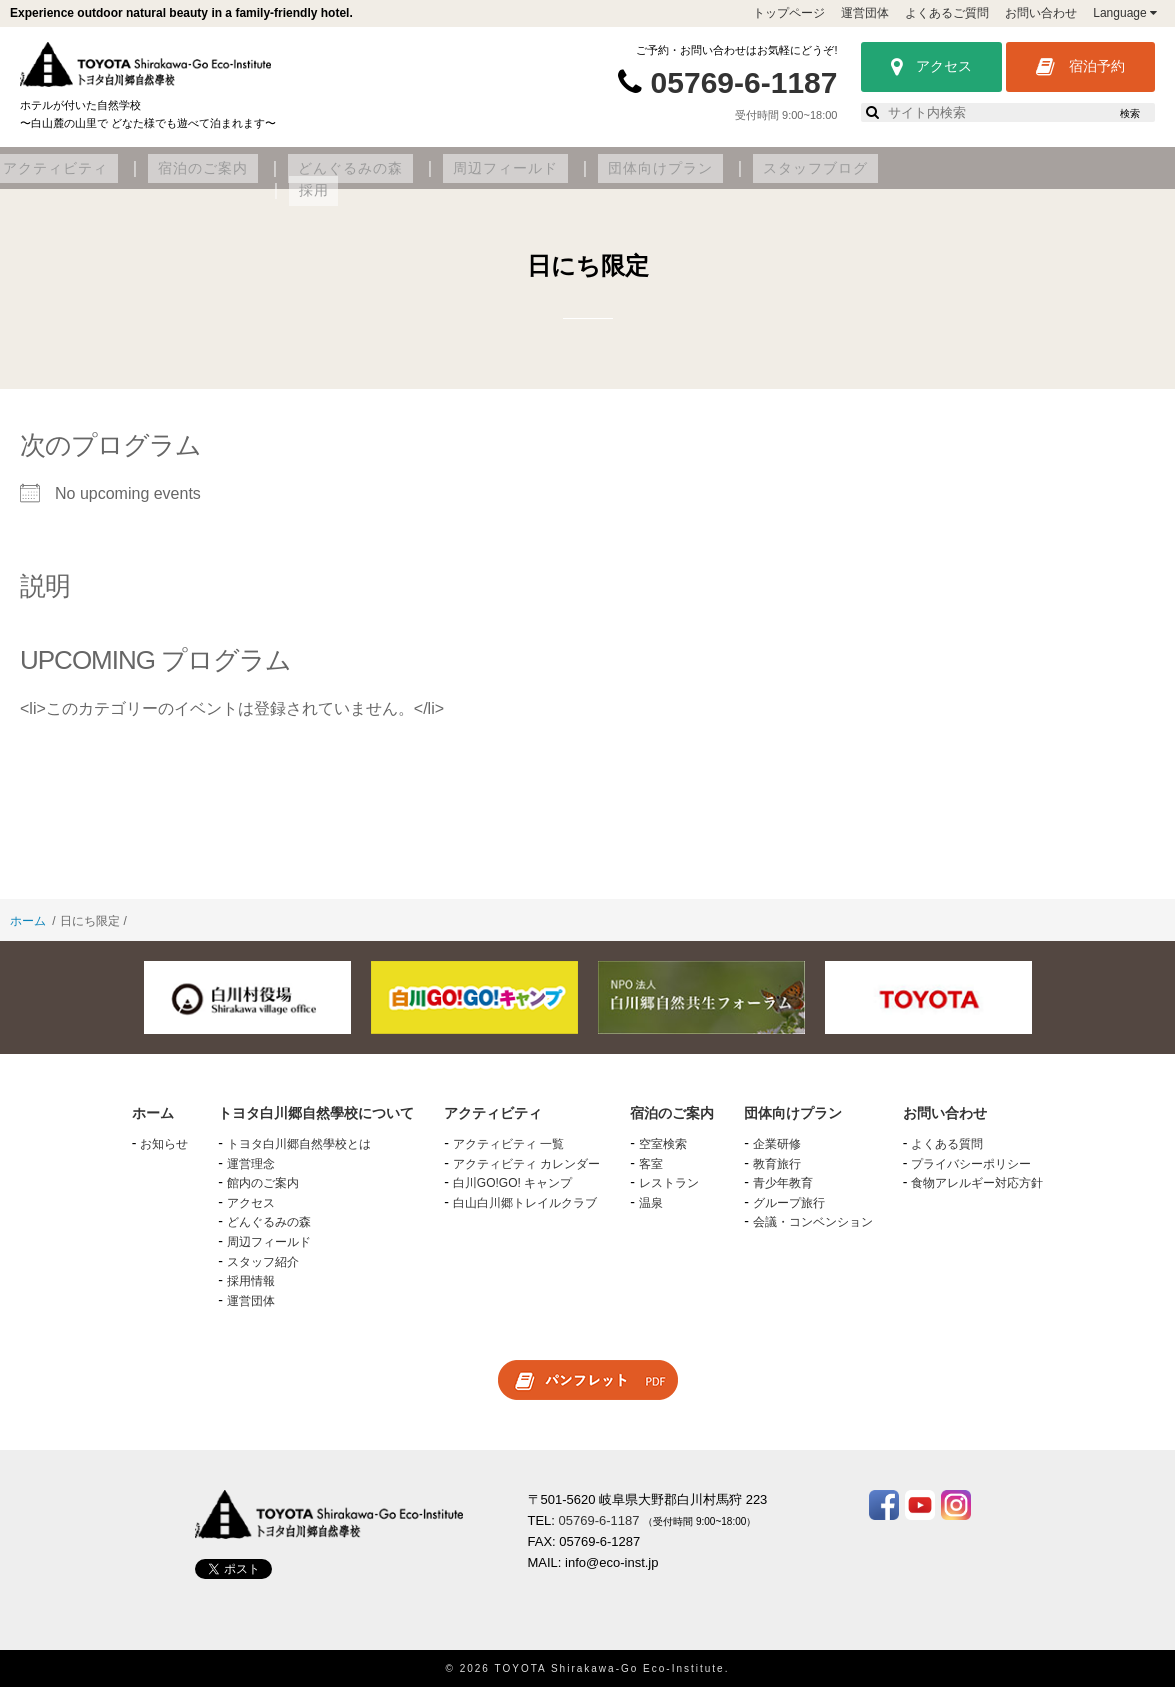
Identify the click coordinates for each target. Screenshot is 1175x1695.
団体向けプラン (878, 177)
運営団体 (865, 13)
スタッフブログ (1013, 177)
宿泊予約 (1080, 67)
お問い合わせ (1041, 13)
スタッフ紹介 (263, 1270)
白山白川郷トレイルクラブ (525, 1212)
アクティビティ (351, 177)
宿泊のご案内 (479, 177)
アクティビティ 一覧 (508, 1153)
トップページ (789, 13)
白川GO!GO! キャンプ (512, 1192)
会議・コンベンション (813, 1231)
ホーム (28, 930)
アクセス (931, 67)
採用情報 (251, 1290)
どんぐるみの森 (607, 177)
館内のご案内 (263, 1192)
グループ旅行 (789, 1212)
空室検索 (663, 1153)
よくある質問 (947, 1153)
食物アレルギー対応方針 (977, 1192)
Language (1125, 13)
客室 (651, 1172)
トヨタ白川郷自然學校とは (299, 1153)
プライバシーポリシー (971, 1172)
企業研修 (777, 1153)
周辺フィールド (742, 177)
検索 (1130, 113)
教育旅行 (777, 1172)
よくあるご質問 (947, 13)
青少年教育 (783, 1192)
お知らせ (164, 1153)
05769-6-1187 (744, 82)
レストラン (669, 1192)
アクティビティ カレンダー (526, 1172)
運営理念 (251, 1172)
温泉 (651, 1212)
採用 (1112, 177)
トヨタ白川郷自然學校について (163, 177)
